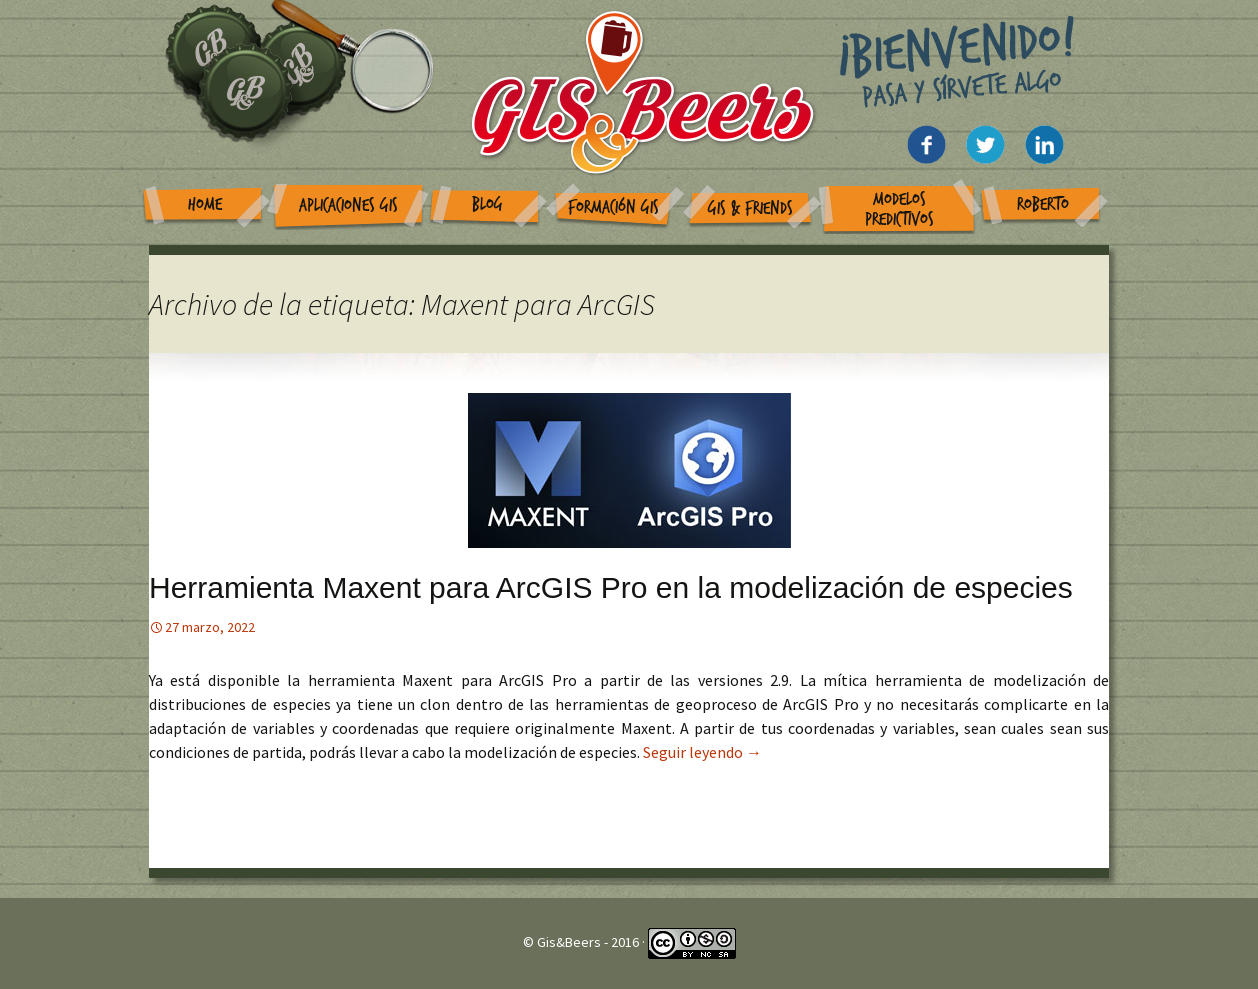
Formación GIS (613, 207)
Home (205, 204)
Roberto (1043, 204)
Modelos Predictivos (899, 209)
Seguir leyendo (702, 752)
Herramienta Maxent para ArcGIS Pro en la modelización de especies (611, 587)
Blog (487, 204)
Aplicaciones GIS (348, 205)
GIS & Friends (750, 208)
